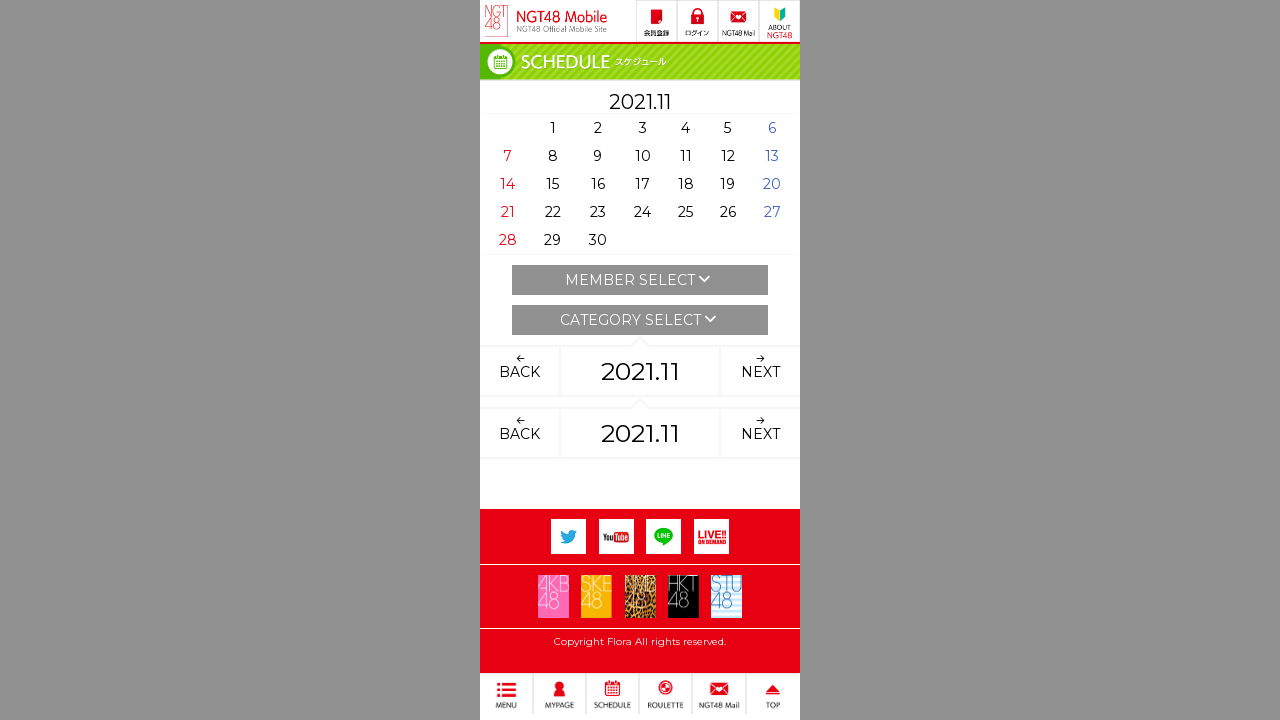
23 (598, 212)
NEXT (760, 366)
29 (552, 240)
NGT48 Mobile (562, 21)
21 (508, 212)
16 (598, 184)
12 (728, 156)
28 (508, 240)
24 (642, 212)
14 (507, 184)
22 (553, 212)
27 (772, 212)
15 (552, 184)
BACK (519, 366)
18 (686, 184)
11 (686, 156)
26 (728, 212)
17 (642, 184)
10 (643, 156)
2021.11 (640, 371)
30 (598, 240)
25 (685, 212)
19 (727, 184)
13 (772, 156)
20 (772, 184)
